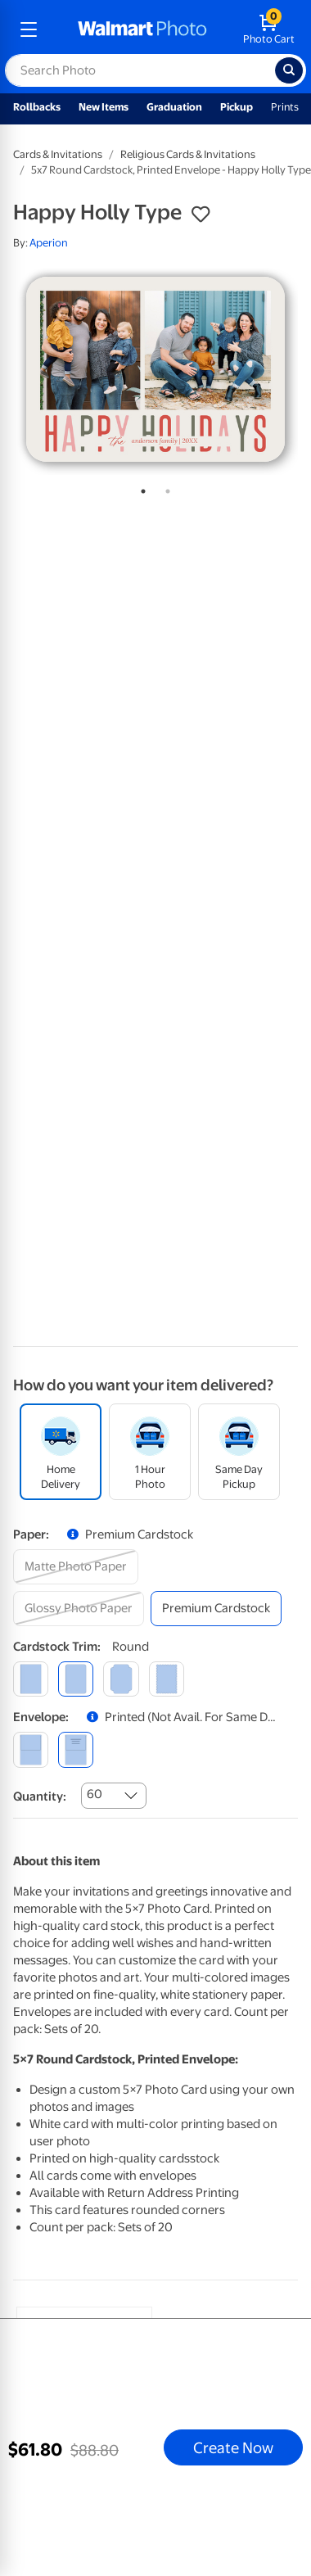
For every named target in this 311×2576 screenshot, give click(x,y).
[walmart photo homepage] (142, 29)
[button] (200, 214)
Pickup (236, 107)
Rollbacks (37, 107)
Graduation (174, 107)
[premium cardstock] (216, 1608)
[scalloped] (166, 1679)
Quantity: (39, 1796)
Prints (285, 107)
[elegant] (120, 1679)
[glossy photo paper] (78, 1608)
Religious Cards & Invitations (187, 154)
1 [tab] (140, 488)
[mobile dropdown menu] (28, 29)
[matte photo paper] (75, 1566)
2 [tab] (164, 488)
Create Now (233, 2447)
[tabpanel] (155, 369)
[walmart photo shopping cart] (269, 29)
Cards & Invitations (57, 154)
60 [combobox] (94, 1794)
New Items (103, 107)
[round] (75, 1679)
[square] (30, 1679)
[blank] (30, 1749)
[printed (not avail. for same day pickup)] (75, 1749)
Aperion (48, 243)
